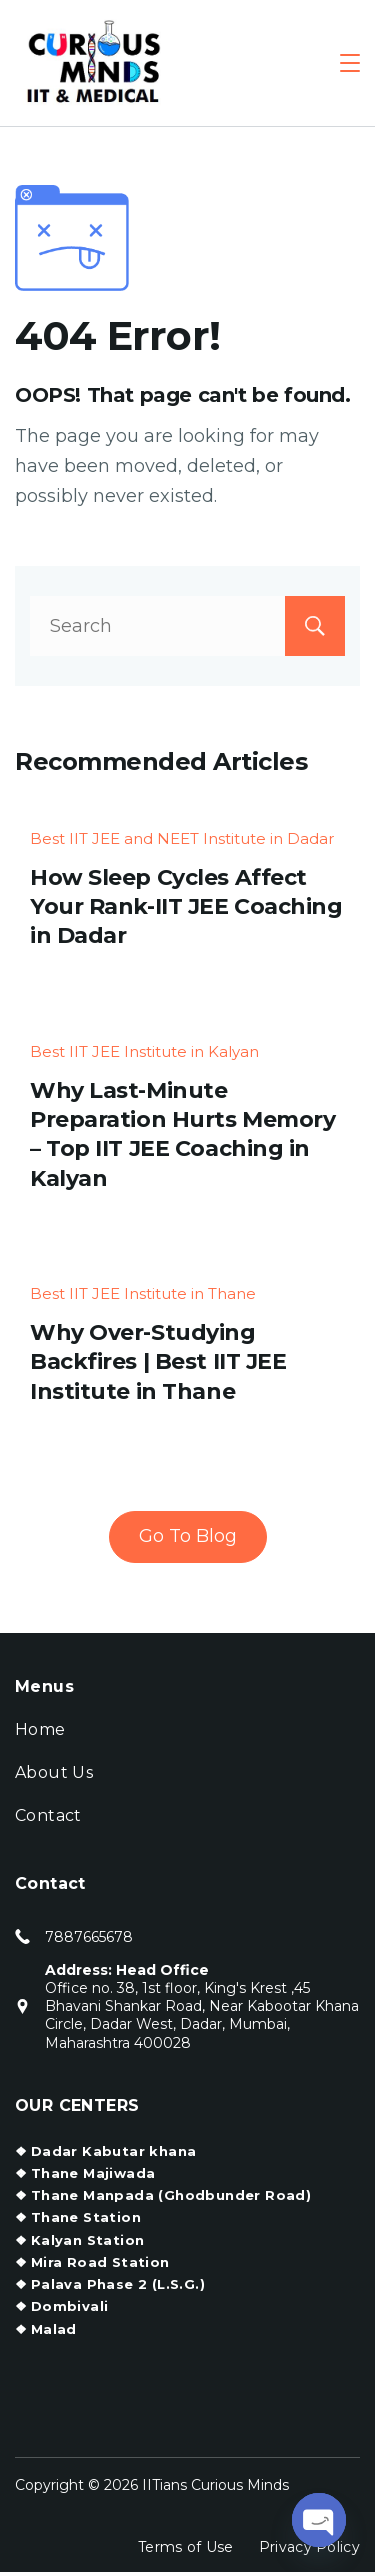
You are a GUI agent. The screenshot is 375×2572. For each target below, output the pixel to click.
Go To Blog (188, 1536)
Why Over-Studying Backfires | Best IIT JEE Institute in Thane (158, 1362)
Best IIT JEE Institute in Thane (143, 1293)
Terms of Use (186, 2547)
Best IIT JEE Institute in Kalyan (144, 1051)
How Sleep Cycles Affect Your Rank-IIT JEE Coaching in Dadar (186, 907)
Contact (48, 1815)
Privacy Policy (309, 2547)
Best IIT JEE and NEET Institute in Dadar (182, 838)
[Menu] (350, 63)
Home (40, 1729)
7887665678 (89, 1937)
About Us (54, 1772)
